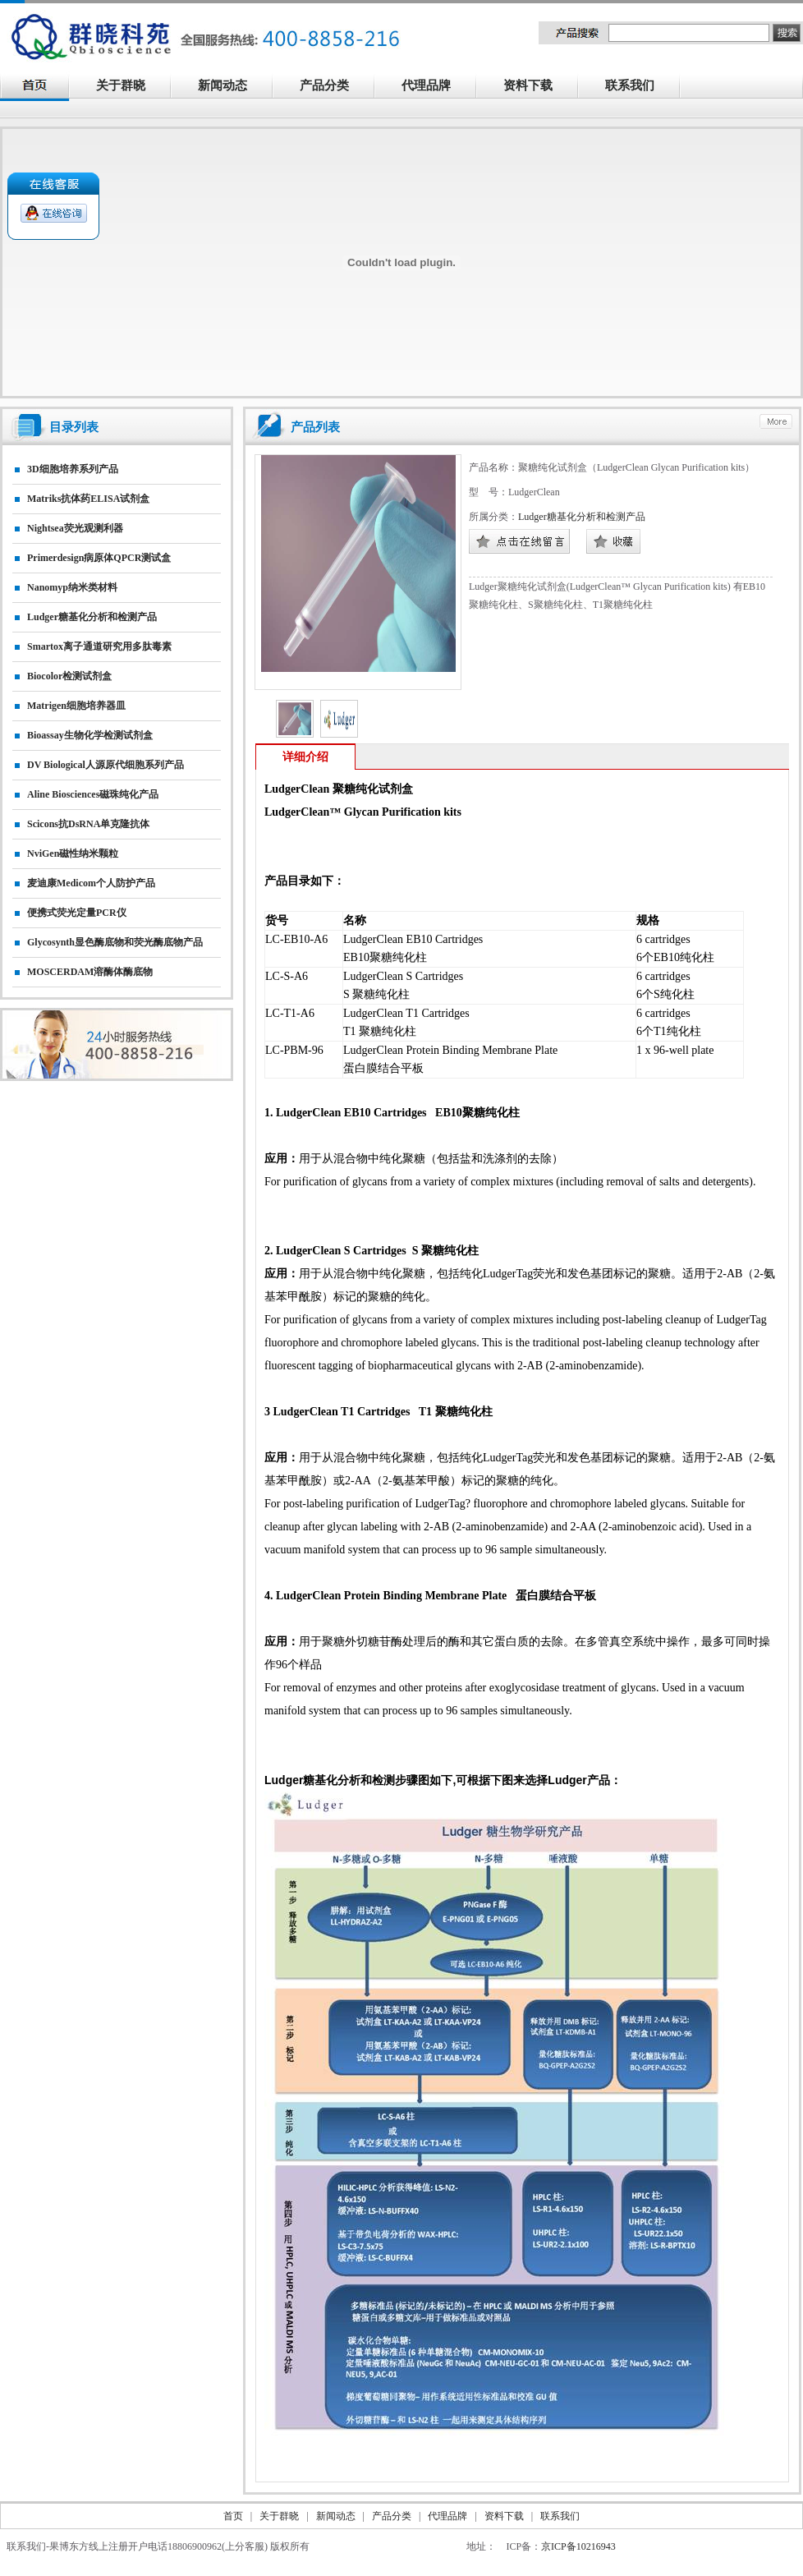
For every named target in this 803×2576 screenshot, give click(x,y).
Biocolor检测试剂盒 (69, 676)
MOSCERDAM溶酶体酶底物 (90, 972)
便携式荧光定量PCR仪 (76, 912)
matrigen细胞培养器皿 (76, 705)
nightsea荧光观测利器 (75, 528)
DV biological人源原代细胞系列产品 (105, 764)
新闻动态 (231, 87)
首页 (233, 2516)
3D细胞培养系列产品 (72, 469)
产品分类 (333, 87)
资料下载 (537, 87)
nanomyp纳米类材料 (72, 587)
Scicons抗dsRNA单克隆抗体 (88, 824)
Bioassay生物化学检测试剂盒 (90, 735)
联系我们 (638, 87)
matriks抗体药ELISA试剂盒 (88, 498)
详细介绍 (305, 757)
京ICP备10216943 (578, 2546)
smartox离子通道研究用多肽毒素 (99, 646)
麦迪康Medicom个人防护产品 (91, 883)
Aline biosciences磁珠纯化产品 (92, 794)
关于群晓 (120, 85)
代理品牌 (426, 85)
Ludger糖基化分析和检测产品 (92, 617)
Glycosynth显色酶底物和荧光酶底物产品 (115, 942)
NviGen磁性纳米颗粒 (72, 853)
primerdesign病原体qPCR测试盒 (99, 558)
